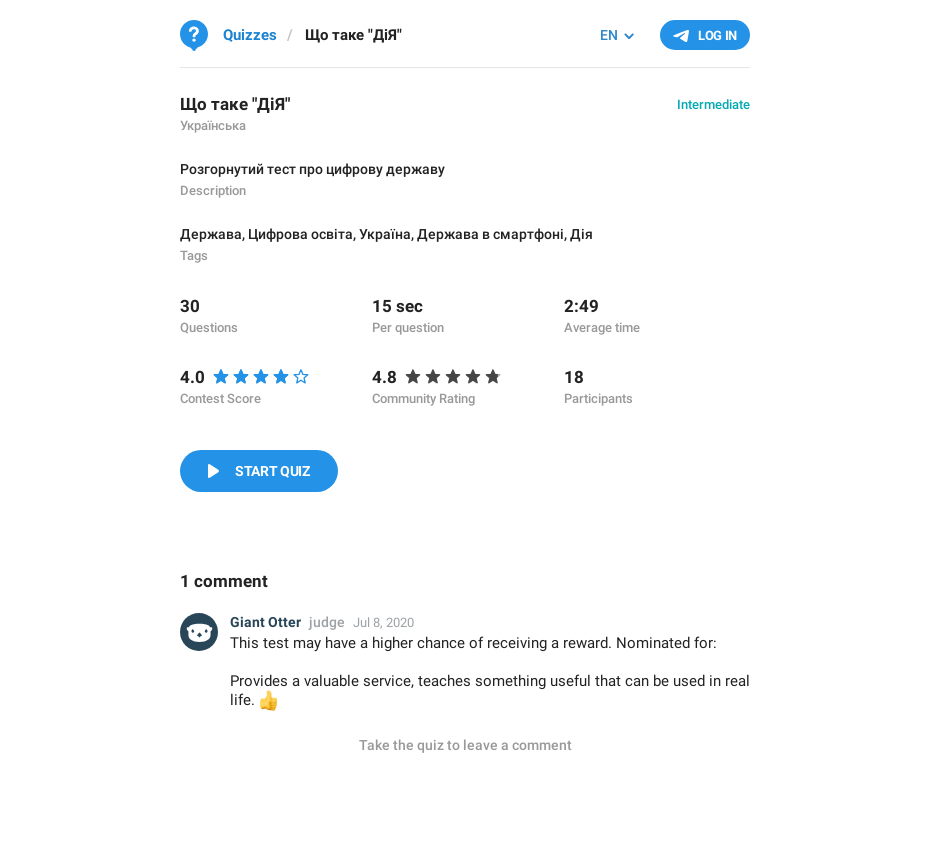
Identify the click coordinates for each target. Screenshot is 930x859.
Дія (581, 234)
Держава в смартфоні (490, 234)
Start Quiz (272, 471)
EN (609, 35)
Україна (385, 234)
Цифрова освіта (300, 234)
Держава (211, 234)
